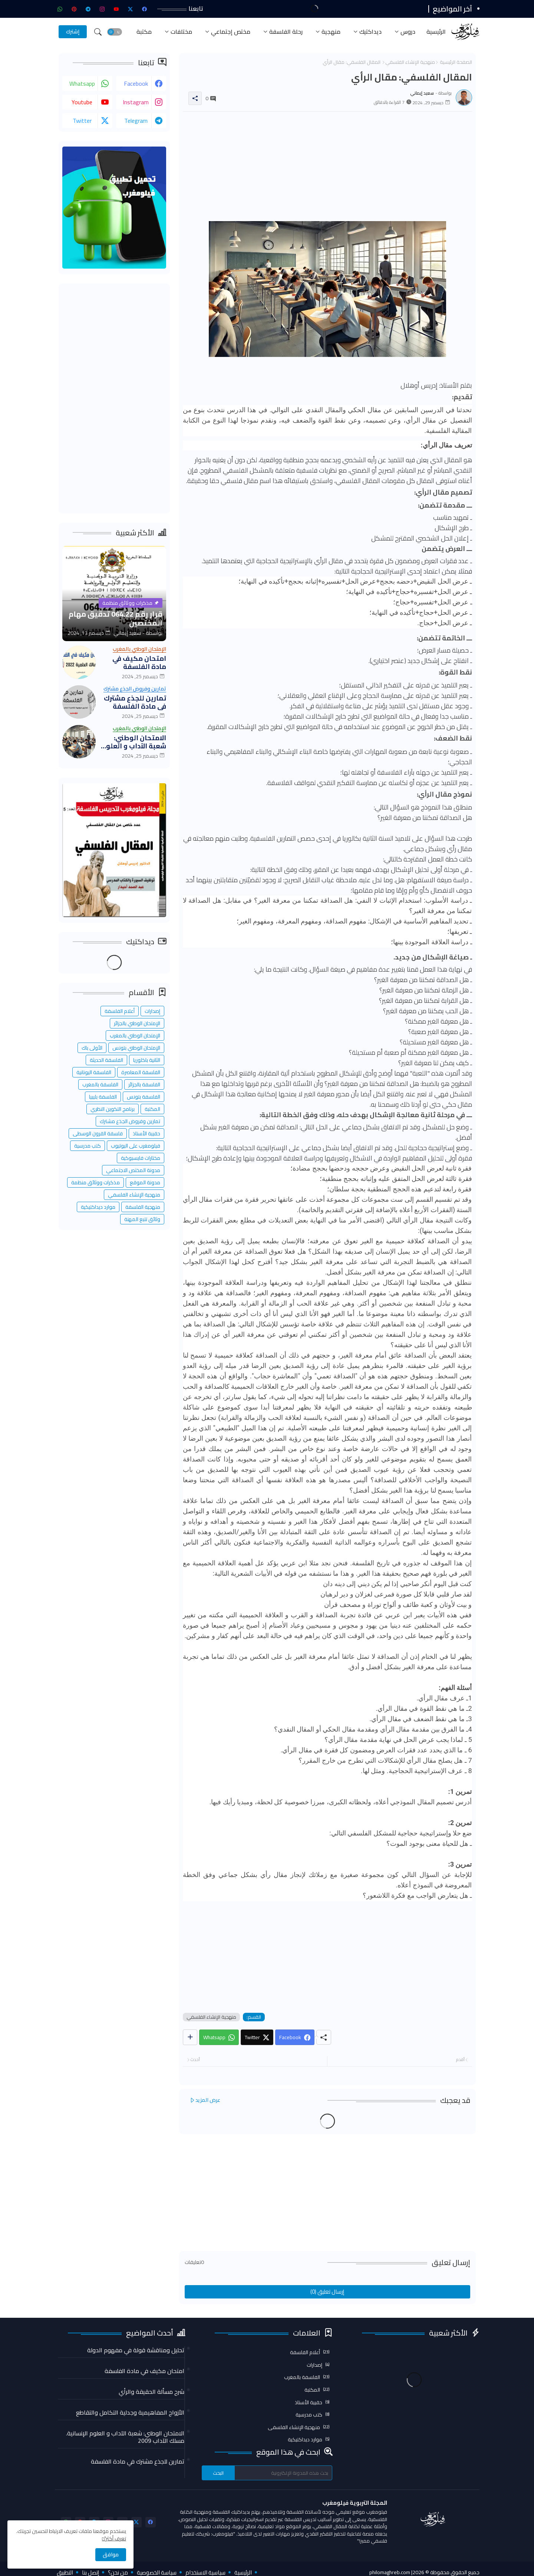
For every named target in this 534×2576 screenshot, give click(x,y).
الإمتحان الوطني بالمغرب (135, 1035)
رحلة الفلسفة (286, 31)
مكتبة (144, 31)
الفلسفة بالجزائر (144, 1084)
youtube (82, 102)
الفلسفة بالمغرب (100, 1084)
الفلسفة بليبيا (103, 1097)
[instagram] (102, 9)
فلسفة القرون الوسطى (98, 1133)
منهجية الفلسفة (142, 1207)
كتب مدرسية (87, 1146)
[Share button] (190, 2037)
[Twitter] (257, 2037)
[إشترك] (73, 31)
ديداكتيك (370, 31)
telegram (136, 120)
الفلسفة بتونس (143, 1097)
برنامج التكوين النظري (112, 1109)
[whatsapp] (60, 9)
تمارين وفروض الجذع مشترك (130, 1121)
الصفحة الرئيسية (456, 62)
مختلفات (181, 31)
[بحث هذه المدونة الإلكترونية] (283, 2472)
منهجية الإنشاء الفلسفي (410, 62)
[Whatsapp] (219, 2037)
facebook (136, 83)
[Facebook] (294, 2037)
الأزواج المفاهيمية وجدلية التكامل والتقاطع (130, 2412)
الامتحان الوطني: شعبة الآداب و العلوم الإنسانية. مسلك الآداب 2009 (134, 742)
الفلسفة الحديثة (106, 1060)
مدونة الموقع (145, 1182)
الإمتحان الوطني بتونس (136, 1048)
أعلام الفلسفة (120, 1011)
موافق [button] (111, 2554)
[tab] (436, 32)
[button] (114, 32)
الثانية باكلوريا (146, 1060)
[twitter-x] (130, 9)
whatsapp (82, 83)
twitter (82, 120)
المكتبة (152, 1109)
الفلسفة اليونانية (93, 1072)
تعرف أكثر (116, 2538)
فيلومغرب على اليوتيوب (135, 1146)
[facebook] (144, 9)
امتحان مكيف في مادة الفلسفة (139, 662)
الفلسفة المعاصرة (140, 1072)
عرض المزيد (207, 2100)
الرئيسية (436, 31)
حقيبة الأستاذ (146, 1133)
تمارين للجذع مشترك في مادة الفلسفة (135, 702)
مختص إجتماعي (230, 31)
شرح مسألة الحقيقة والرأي (151, 2391)
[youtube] (116, 9)
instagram (136, 102)
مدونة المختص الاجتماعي (133, 1170)
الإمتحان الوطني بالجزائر (137, 1023)
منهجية (331, 31)
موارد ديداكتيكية (98, 1207)
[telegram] (88, 9)
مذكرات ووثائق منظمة (95, 1182)
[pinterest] (74, 9)
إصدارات (152, 1011)
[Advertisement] (327, 169)
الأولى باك (92, 1048)
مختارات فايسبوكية (140, 1158)
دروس (407, 31)
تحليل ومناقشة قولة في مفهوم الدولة (135, 2350)
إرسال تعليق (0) (327, 2291)
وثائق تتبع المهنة (142, 1219)
